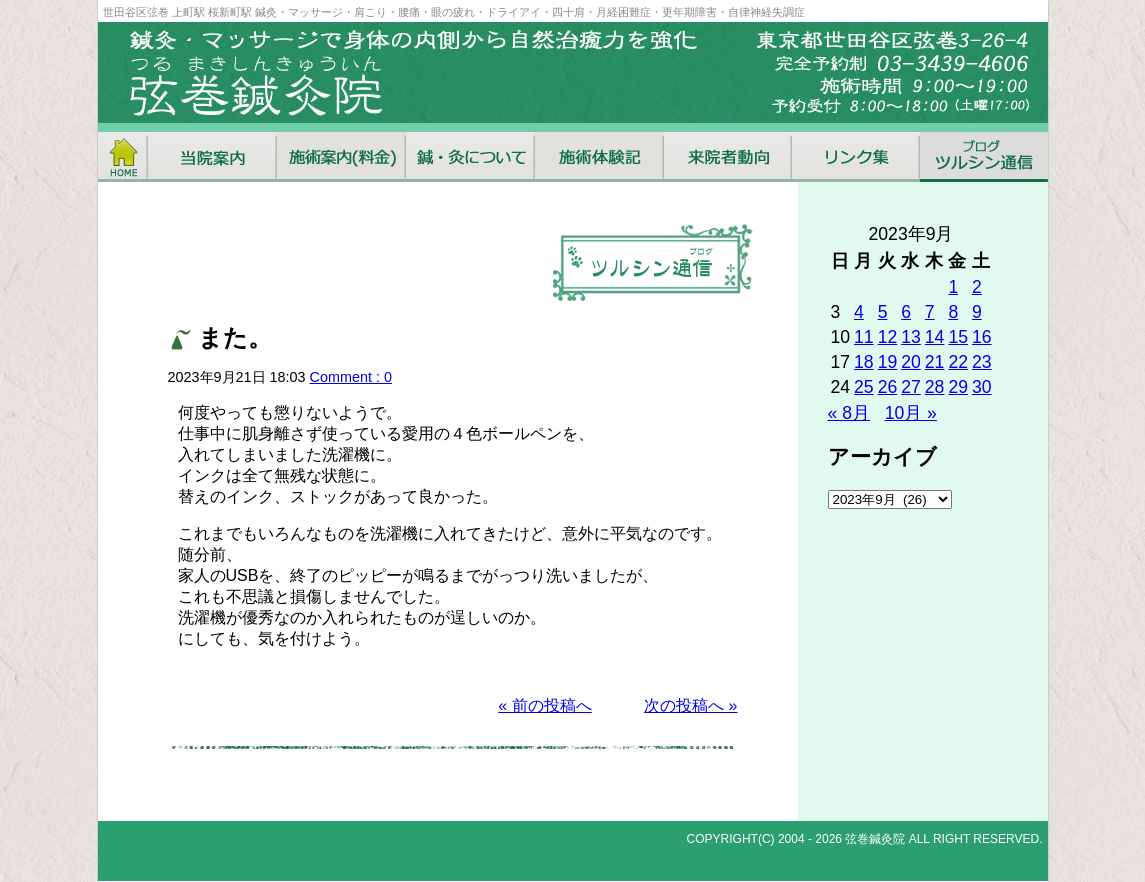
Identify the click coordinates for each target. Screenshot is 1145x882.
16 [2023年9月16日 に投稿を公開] (982, 337)
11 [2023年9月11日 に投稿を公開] (864, 337)
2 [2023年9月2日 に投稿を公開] (977, 287)
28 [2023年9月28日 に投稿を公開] (935, 387)
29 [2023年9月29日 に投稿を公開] (958, 387)
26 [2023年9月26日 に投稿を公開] (888, 387)
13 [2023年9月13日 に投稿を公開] (911, 337)
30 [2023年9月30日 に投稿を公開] (982, 387)
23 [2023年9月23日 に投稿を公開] (982, 362)
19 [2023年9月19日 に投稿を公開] (888, 362)
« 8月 (849, 413)
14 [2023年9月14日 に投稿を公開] (935, 337)
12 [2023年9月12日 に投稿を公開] (888, 337)
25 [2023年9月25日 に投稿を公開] (864, 387)
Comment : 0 (351, 377)
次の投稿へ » (690, 705)
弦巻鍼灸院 (875, 839)
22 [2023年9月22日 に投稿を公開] (958, 362)
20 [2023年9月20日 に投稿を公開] (911, 362)
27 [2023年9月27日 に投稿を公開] (911, 387)
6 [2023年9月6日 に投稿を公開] (906, 312)
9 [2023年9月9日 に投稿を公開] (977, 312)
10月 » (911, 413)
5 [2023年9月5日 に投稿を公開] (883, 312)
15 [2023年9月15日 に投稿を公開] (958, 337)
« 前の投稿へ (544, 705)
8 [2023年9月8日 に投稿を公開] (953, 312)
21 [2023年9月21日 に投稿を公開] (935, 362)
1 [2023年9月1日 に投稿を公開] (953, 287)
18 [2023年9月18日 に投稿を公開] (864, 362)
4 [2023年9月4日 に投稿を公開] (859, 312)
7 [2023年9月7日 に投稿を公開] (930, 312)
